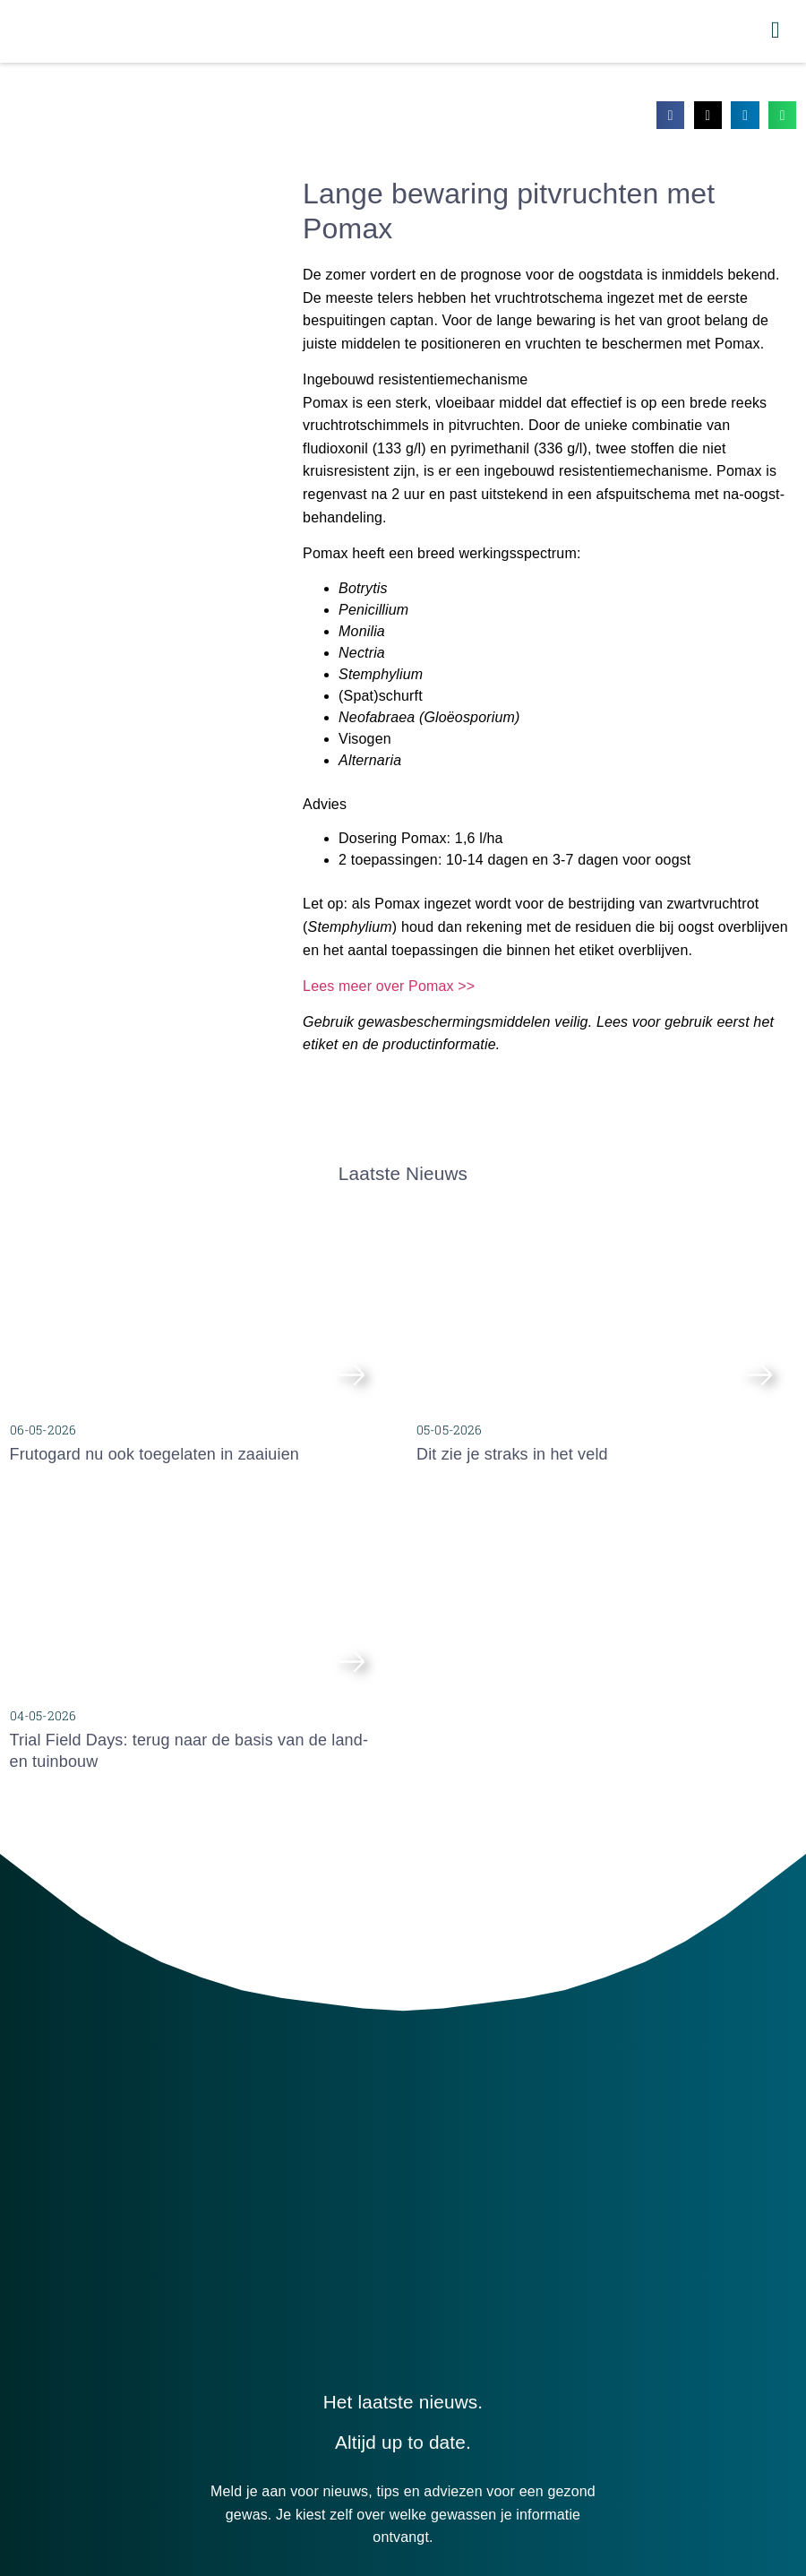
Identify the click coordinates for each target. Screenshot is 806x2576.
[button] (670, 123)
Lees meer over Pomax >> (389, 994)
